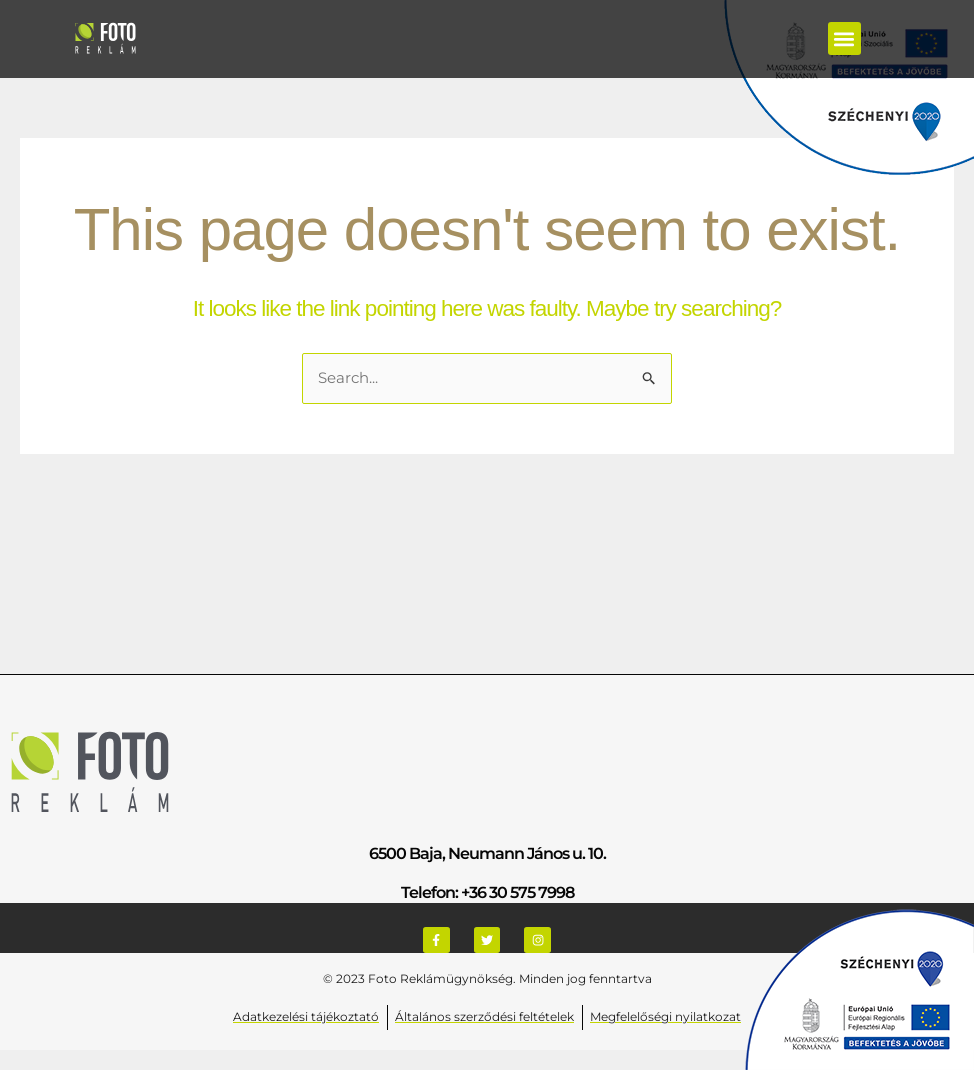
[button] (844, 38)
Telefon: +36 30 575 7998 (487, 893)
